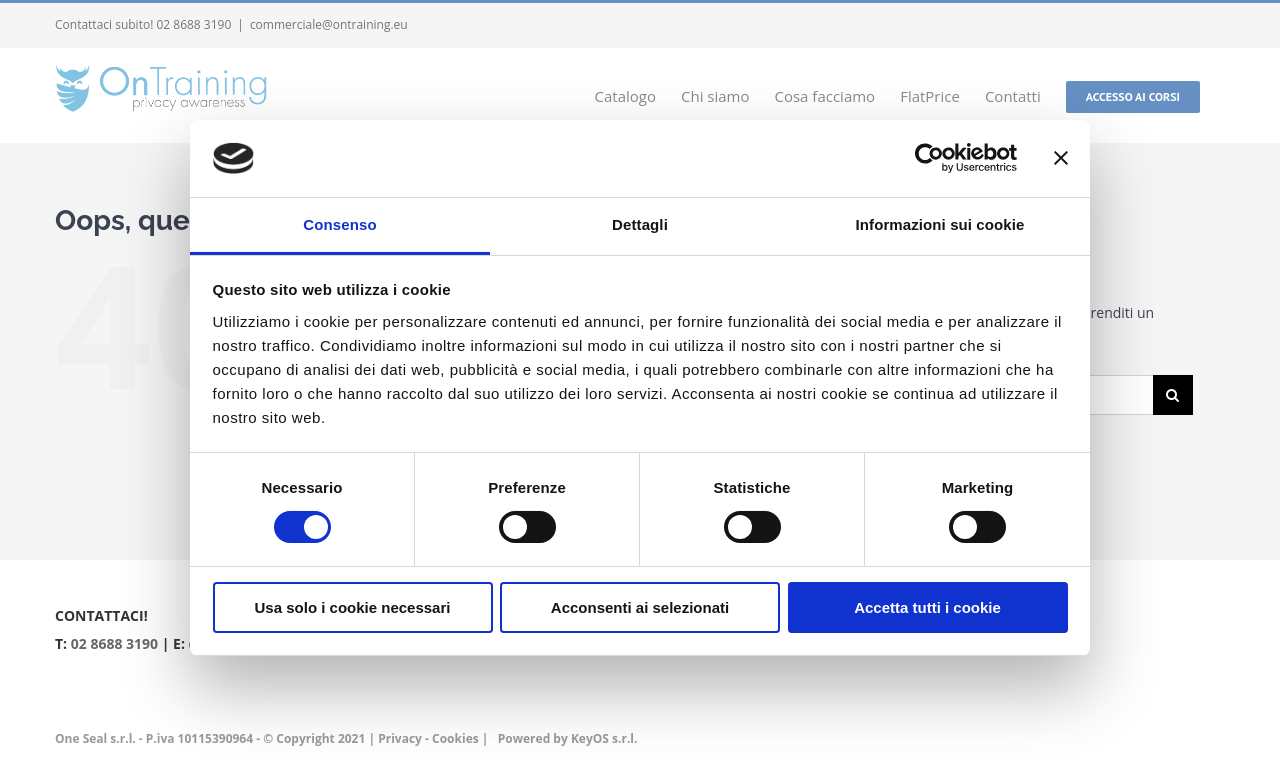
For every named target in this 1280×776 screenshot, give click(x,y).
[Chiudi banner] (1061, 158)
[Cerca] (1173, 395)
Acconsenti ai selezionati (640, 607)
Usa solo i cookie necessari (353, 607)
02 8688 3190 (114, 643)
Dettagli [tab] (640, 224)
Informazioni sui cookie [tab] (940, 224)
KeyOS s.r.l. (604, 738)
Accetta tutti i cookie (927, 607)
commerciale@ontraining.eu (329, 24)
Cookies (455, 738)
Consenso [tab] (339, 224)
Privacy (400, 738)
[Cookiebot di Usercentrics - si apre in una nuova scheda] (929, 158)
